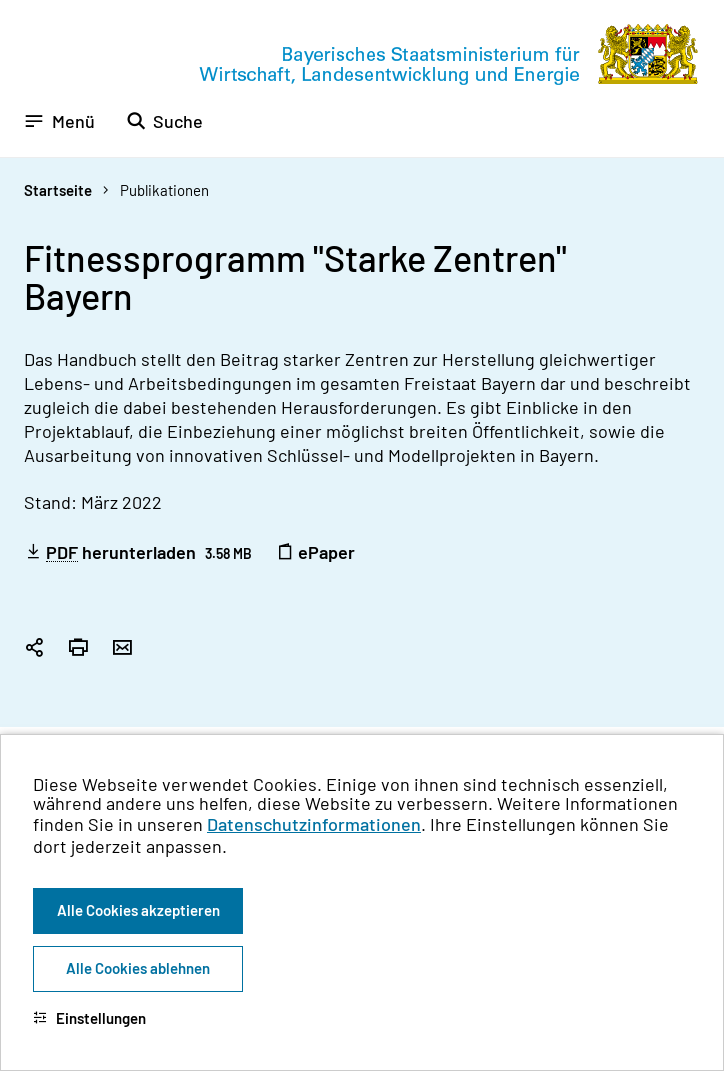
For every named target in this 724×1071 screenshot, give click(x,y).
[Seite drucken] (78, 649)
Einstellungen (89, 1018)
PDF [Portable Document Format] (62, 552)
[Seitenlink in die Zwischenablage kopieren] (34, 649)
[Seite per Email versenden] (122, 649)
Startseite (58, 190)
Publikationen (164, 190)
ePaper (315, 552)
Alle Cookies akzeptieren (138, 910)
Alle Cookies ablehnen (138, 968)
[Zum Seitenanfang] (682, 536)
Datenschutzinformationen (314, 824)
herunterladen (138, 552)
